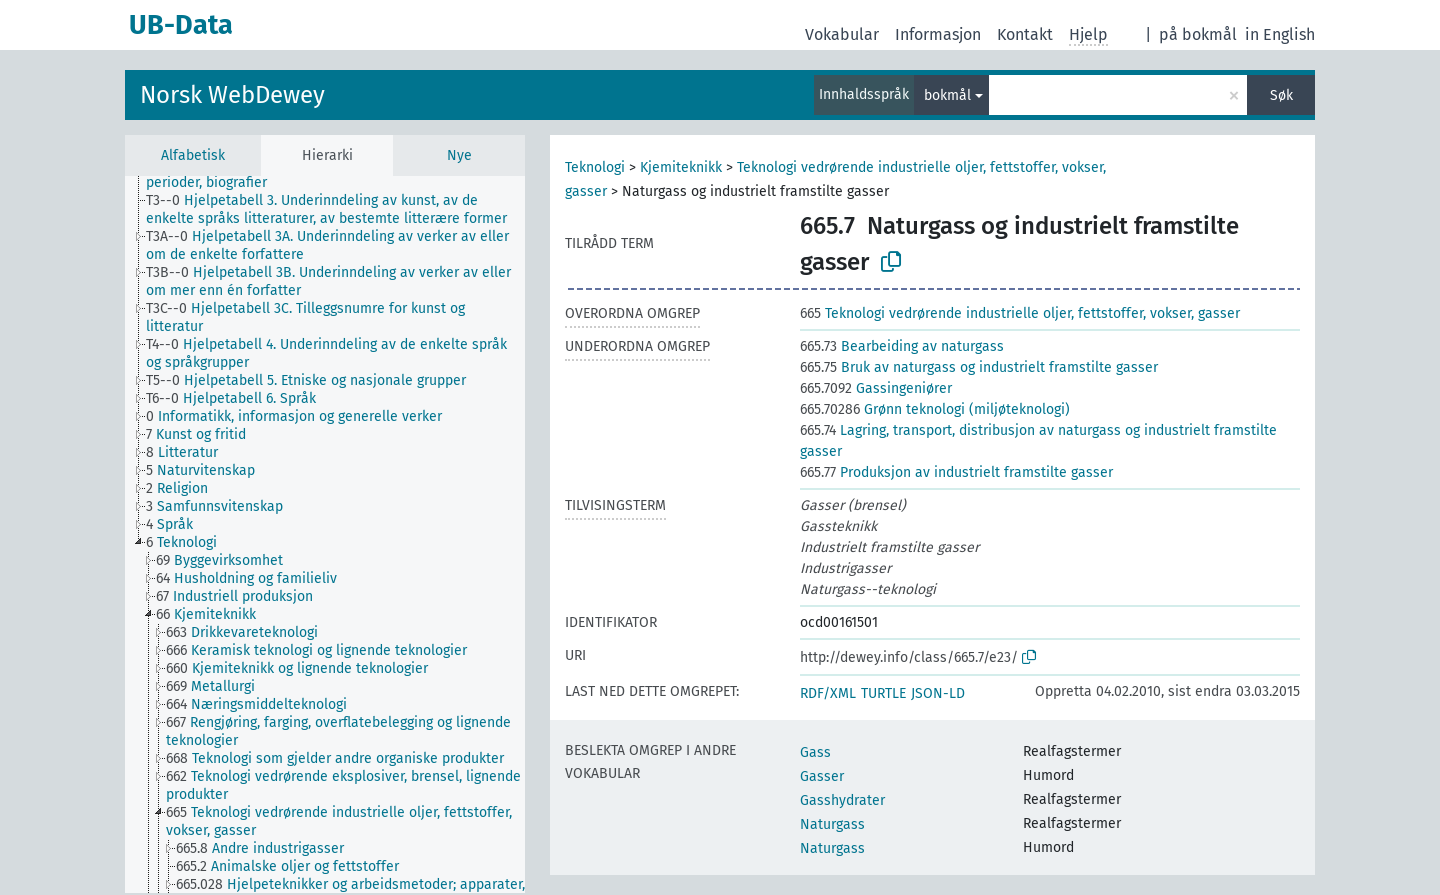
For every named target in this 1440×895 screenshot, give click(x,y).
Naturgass (832, 824)
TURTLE (883, 693)
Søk (1281, 95)
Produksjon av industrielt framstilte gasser (956, 472)
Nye (459, 155)
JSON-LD (938, 693)
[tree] (325, 534)
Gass (815, 752)
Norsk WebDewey (232, 95)
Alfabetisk (193, 155)
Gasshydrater (842, 800)
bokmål (947, 95)
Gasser (822, 776)
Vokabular (842, 34)
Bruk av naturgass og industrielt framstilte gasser (979, 367)
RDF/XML (828, 693)
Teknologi (595, 167)
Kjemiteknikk (681, 167)
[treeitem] (344, 210)
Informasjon (938, 34)
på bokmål (1198, 34)
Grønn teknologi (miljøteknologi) (935, 409)
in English (1280, 34)
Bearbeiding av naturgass (902, 346)
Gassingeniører (876, 388)
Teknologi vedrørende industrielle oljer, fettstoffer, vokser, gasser (1020, 313)
